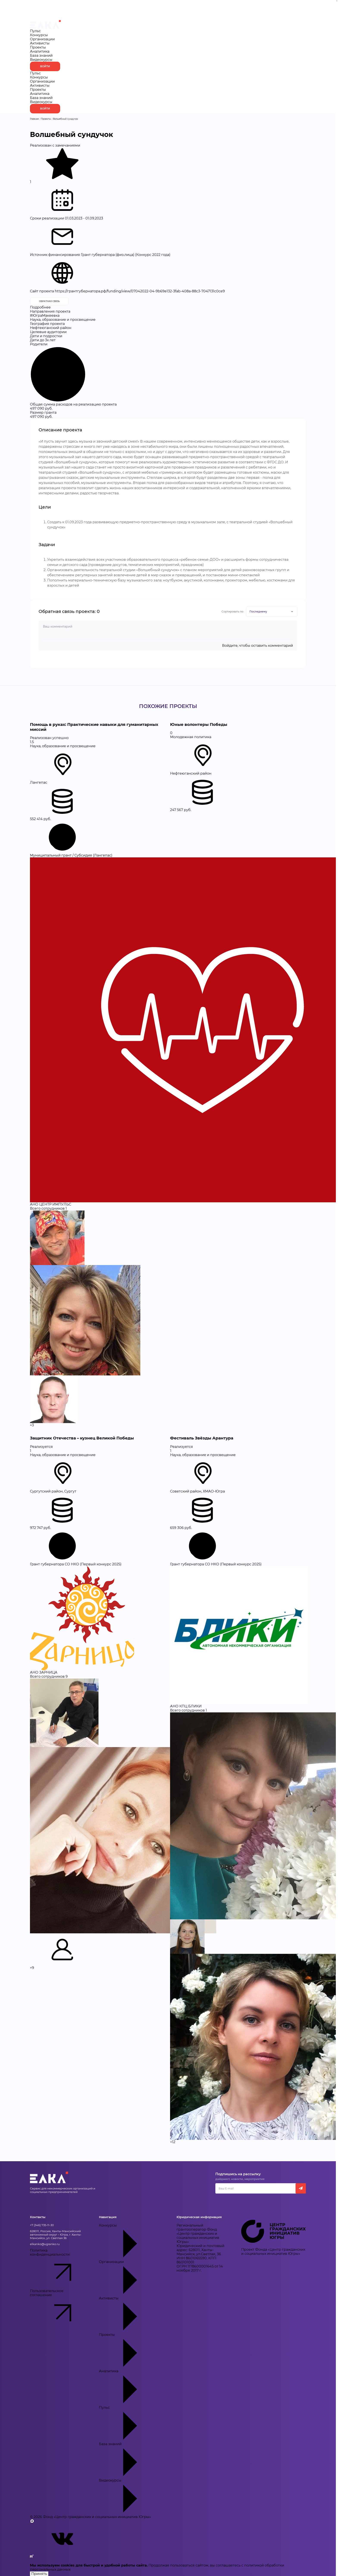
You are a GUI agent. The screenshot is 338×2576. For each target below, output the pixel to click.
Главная (34, 118)
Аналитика (39, 51)
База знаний (41, 55)
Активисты (40, 43)
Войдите (230, 646)
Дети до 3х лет (43, 340)
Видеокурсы (41, 60)
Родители (38, 344)
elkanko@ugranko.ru (45, 2244)
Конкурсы (39, 35)
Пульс (35, 31)
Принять (39, 2574)
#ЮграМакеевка (44, 315)
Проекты (38, 47)
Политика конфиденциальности (58, 2268)
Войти (45, 66)
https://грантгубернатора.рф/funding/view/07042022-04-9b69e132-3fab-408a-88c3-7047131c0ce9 (140, 291)
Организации (42, 39)
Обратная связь (49, 301)
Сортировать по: (233, 611)
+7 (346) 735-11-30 (42, 2225)
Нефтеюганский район (50, 328)
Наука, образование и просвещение (62, 320)
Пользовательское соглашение (58, 2309)
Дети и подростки (46, 336)
